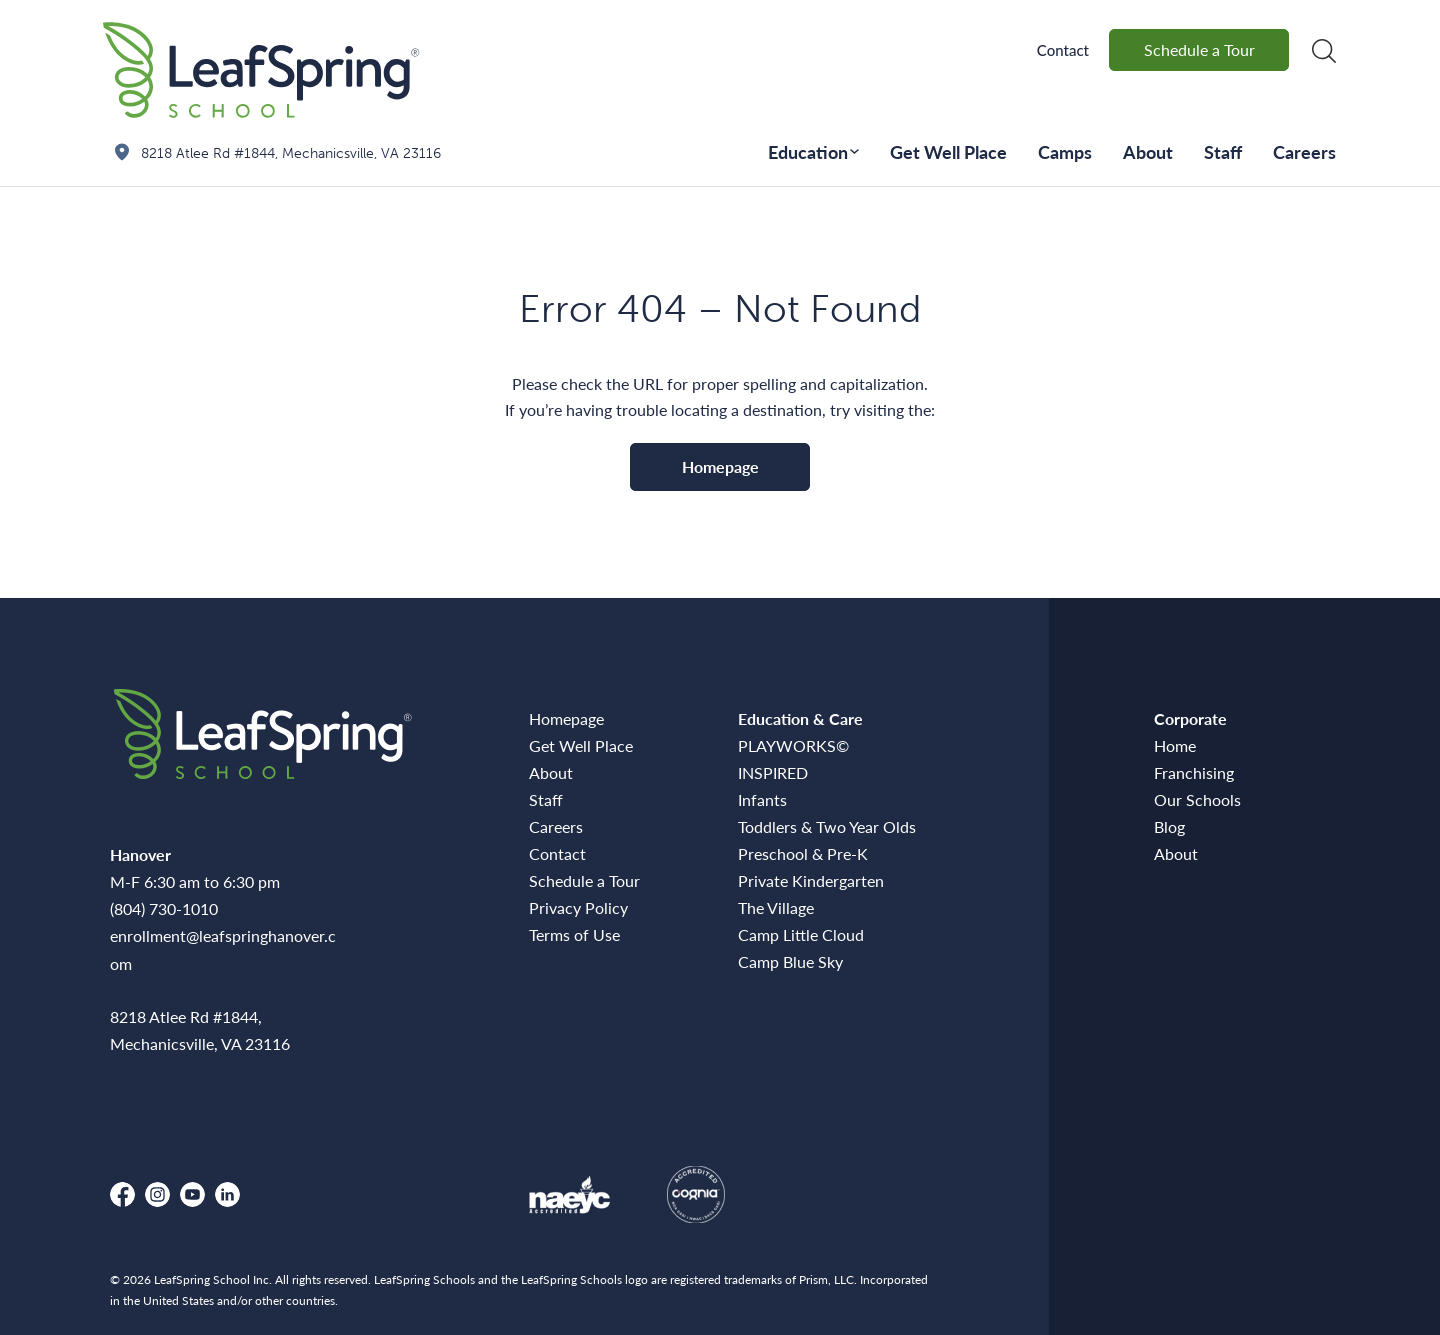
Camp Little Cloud (801, 934)
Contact (1063, 50)
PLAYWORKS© (793, 745)
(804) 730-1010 (164, 908)
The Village (776, 907)
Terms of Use (574, 934)
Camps (1065, 151)
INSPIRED (773, 772)
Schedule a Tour (1199, 49)
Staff (1223, 151)
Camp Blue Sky (790, 961)
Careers (1304, 151)
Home (1175, 745)
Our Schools (1197, 799)
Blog (1169, 826)
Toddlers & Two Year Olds (827, 826)
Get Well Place (948, 151)
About (1148, 151)
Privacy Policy (578, 907)
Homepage (720, 466)
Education (808, 151)
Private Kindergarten (811, 880)
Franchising (1194, 772)
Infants (762, 799)
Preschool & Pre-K (803, 853)
